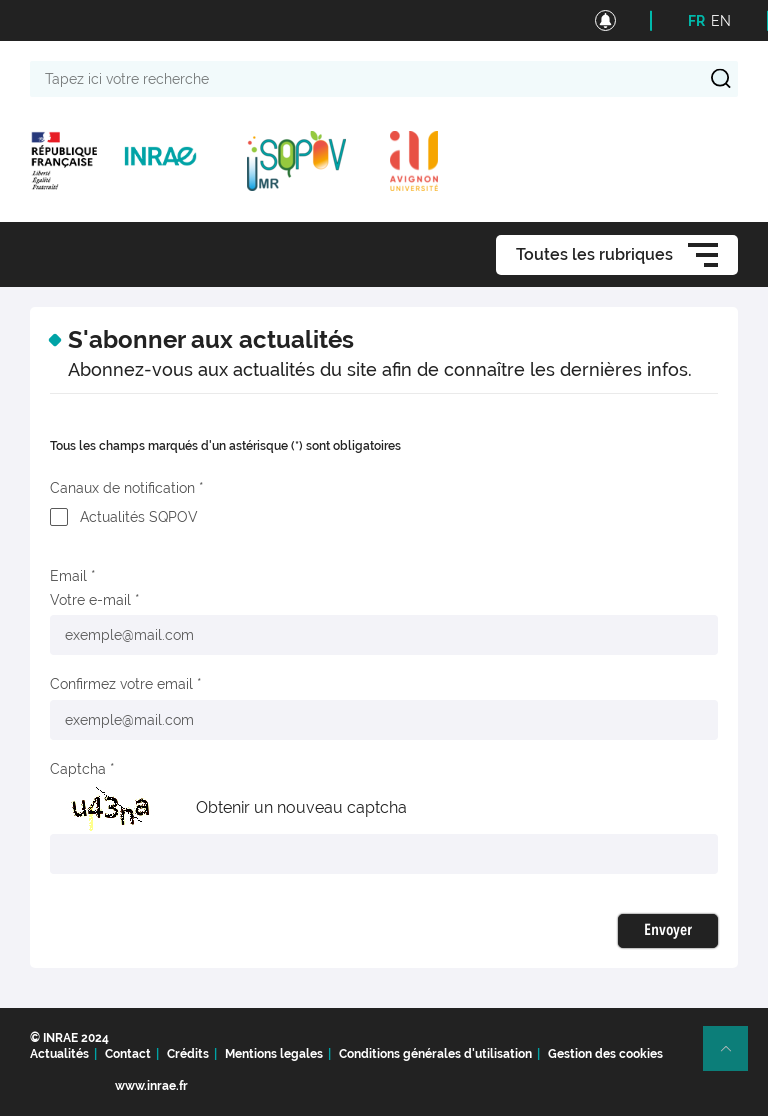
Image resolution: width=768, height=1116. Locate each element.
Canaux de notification (122, 488)
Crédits (188, 1054)
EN (721, 21)
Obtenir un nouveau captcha (301, 807)
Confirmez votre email (121, 684)
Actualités (59, 1054)
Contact (128, 1054)
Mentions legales (274, 1054)
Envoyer (668, 931)
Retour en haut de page (734, 1057)
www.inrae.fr (151, 1086)
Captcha (78, 769)
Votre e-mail (90, 600)
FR (696, 21)
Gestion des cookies (605, 1054)
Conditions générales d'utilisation (435, 1054)
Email (68, 576)
